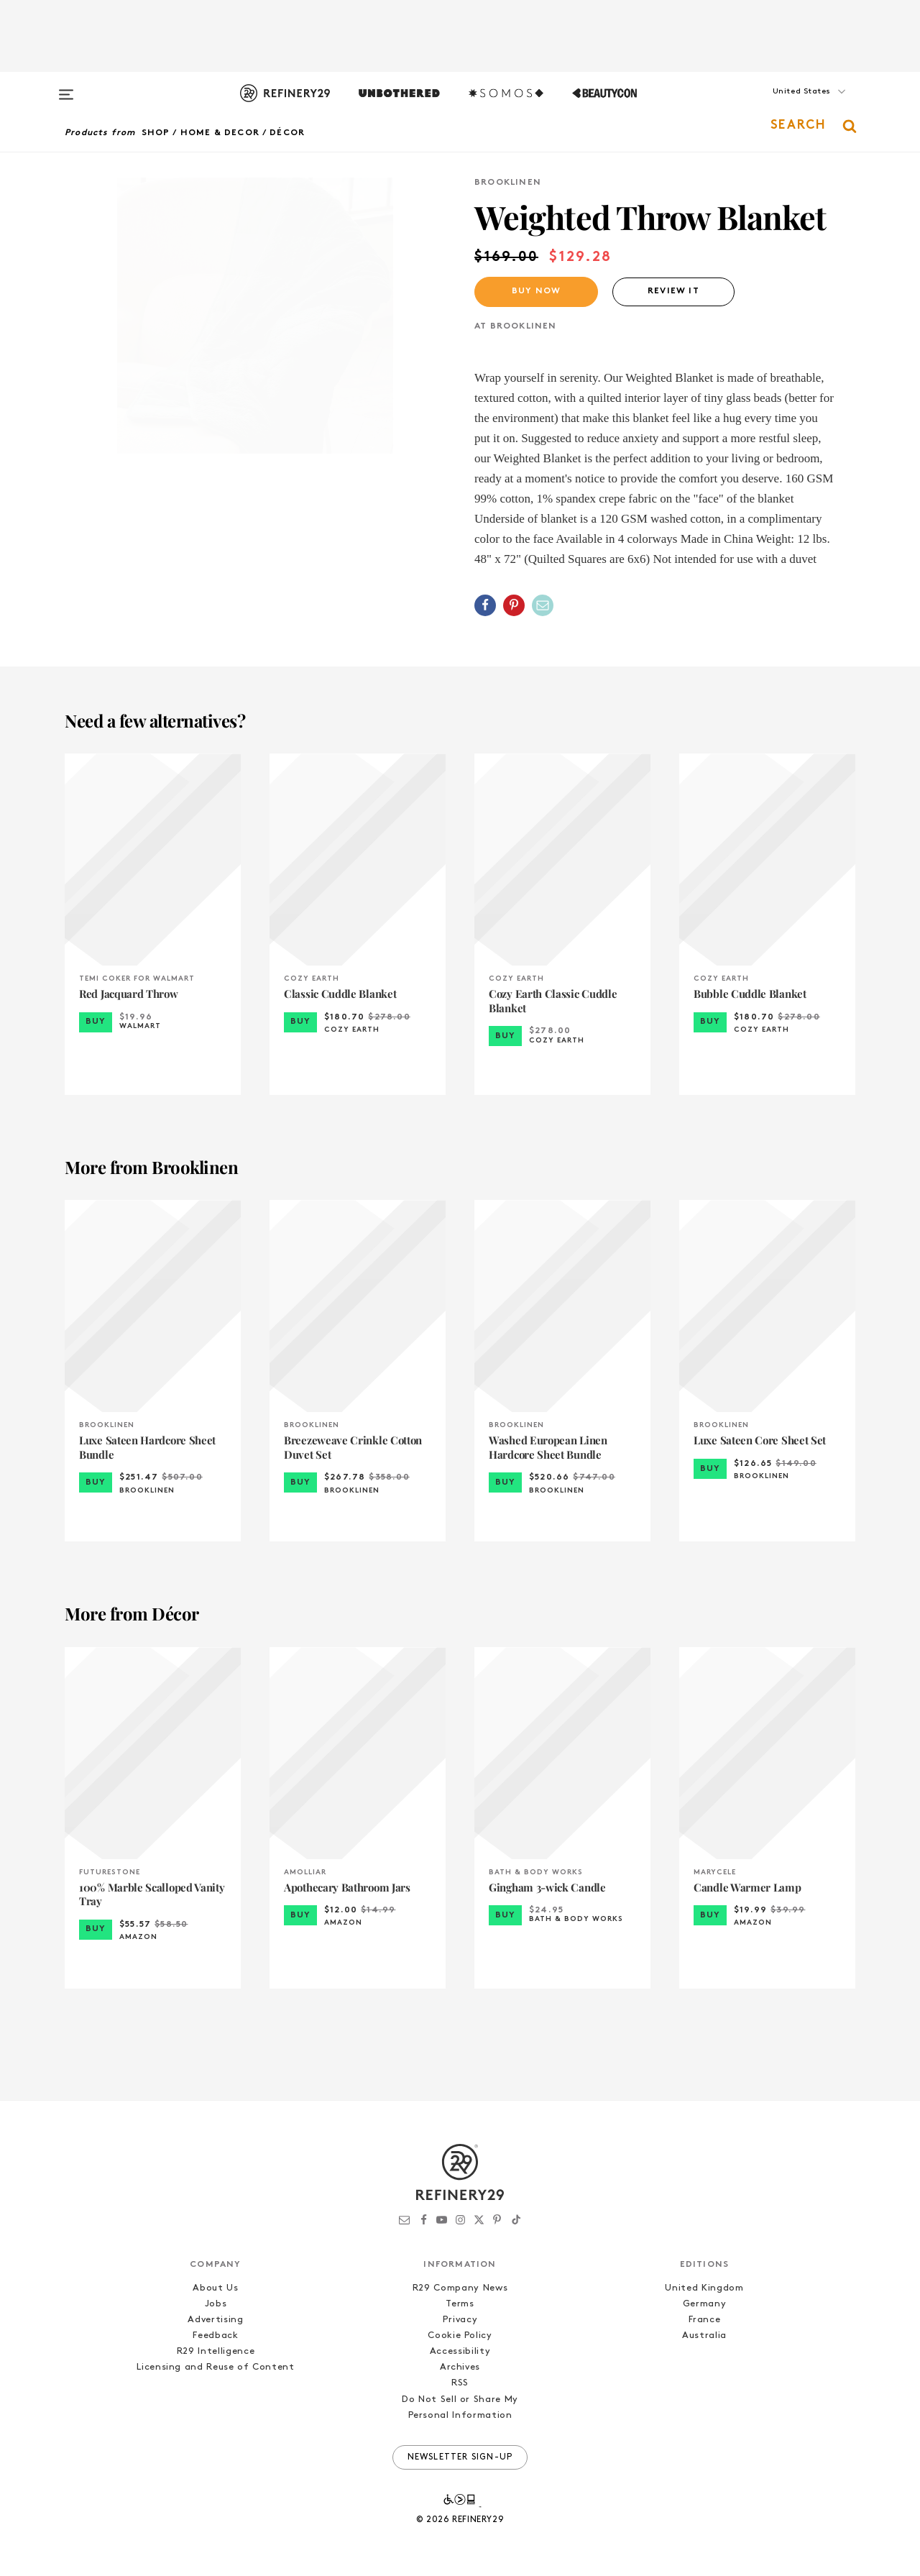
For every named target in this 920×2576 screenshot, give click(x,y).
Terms (460, 2304)
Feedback (215, 2335)
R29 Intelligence (215, 2351)
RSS (460, 2383)
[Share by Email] (542, 605)
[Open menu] (66, 88)
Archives (460, 2367)
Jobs (216, 2304)
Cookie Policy (460, 2335)
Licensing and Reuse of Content (216, 2367)
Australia (704, 2335)
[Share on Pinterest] (514, 605)
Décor (287, 133)
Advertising (215, 2319)
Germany (705, 2304)
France (705, 2319)
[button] (783, 106)
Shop (156, 133)
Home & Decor (219, 133)
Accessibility (460, 2351)
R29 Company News (460, 2288)
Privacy (460, 2319)
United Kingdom (704, 2288)
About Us (215, 2288)
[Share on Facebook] (485, 605)
